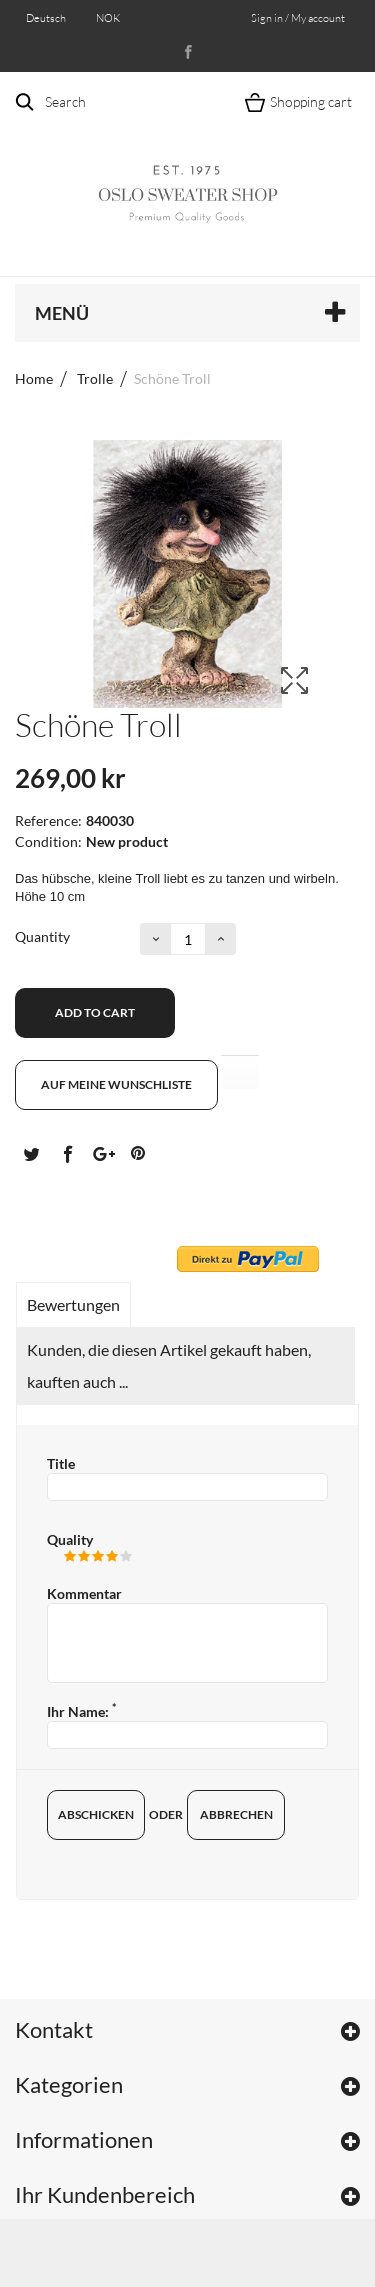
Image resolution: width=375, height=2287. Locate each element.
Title (61, 1463)
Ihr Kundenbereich (105, 2194)
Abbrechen (236, 1814)
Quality (70, 1539)
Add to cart (95, 1012)
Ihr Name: (81, 1711)
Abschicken (96, 1814)
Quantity (42, 936)
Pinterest (138, 1153)
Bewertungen (73, 1304)
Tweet (31, 1153)
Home (34, 378)
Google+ (102, 1153)
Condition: (48, 841)
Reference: (48, 820)
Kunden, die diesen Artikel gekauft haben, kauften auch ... (169, 1365)
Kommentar (84, 1593)
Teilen (67, 1153)
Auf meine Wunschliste (116, 1084)
